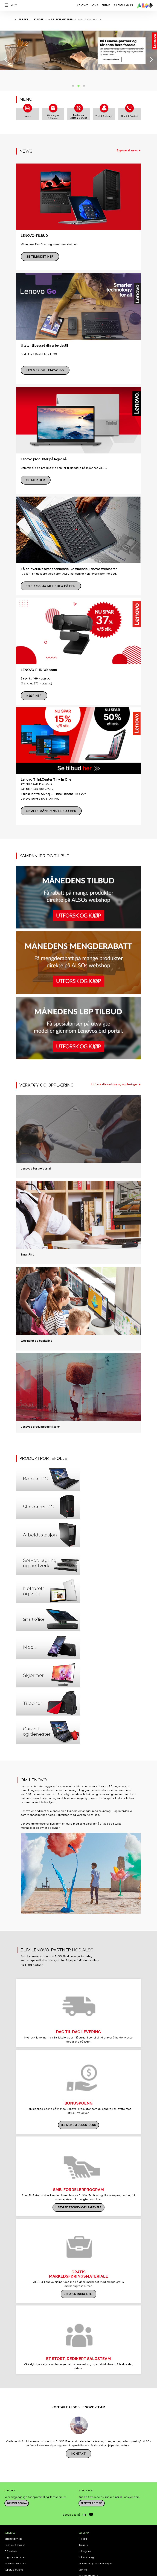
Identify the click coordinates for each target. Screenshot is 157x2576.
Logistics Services (15, 2512)
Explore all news (127, 105)
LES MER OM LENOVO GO (45, 325)
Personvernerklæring (60, 2573)
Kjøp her (34, 651)
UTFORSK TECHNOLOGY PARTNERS (78, 2162)
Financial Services (14, 2500)
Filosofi (82, 2494)
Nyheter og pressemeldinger (95, 2519)
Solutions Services (15, 2519)
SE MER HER (35, 435)
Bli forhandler (12, 2549)
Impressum (81, 2573)
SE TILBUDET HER (39, 211)
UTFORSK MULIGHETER (79, 2249)
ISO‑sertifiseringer (15, 2555)
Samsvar (83, 2525)
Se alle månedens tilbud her (51, 766)
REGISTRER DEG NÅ (92, 2458)
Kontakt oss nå (17, 2458)
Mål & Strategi (86, 2512)
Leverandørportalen (90, 2543)
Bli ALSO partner (32, 1920)
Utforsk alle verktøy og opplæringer (114, 1039)
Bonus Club (10, 2543)
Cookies (40, 2573)
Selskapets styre (88, 2531)
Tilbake (24, 19)
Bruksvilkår (96, 2573)
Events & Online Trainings (18, 2561)
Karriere (83, 2500)
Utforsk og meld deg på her (50, 541)
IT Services (10, 2506)
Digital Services (13, 2494)
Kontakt (82, 5)
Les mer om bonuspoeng (78, 2080)
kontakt (78, 2409)
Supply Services (13, 2525)
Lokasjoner (84, 2506)
